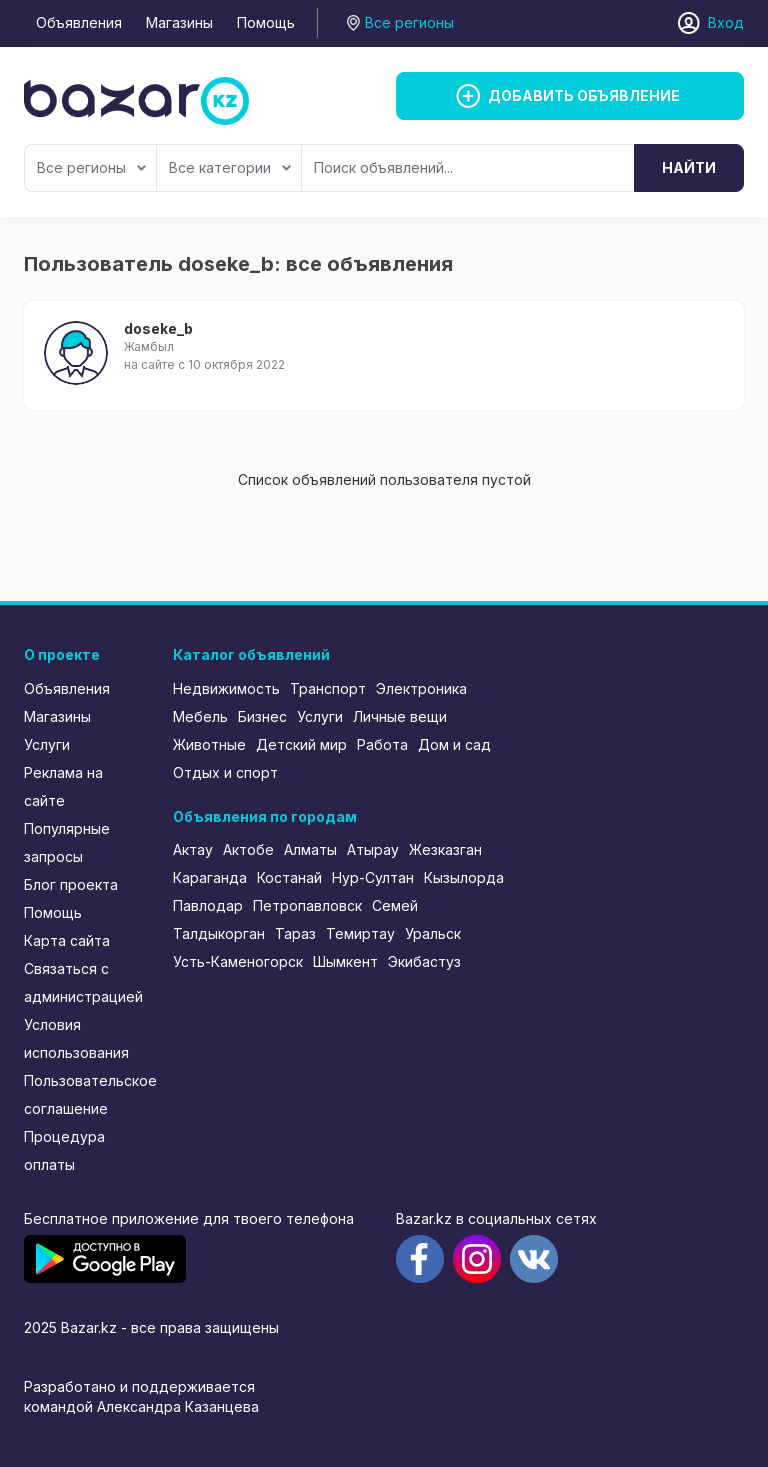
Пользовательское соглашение (85, 1094)
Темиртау (360, 933)
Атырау (373, 849)
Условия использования (76, 1038)
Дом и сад (454, 744)
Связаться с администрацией (83, 982)
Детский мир (301, 744)
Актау (193, 849)
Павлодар (208, 905)
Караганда (210, 877)
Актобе (248, 849)
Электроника (421, 688)
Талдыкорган (219, 933)
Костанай (289, 877)
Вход (726, 22)
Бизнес (262, 716)
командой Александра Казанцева (141, 1406)
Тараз (295, 933)
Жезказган (445, 849)
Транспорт (328, 688)
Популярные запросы (67, 842)
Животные (209, 744)
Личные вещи (400, 716)
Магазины (179, 22)
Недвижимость (226, 688)
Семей (395, 905)
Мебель (200, 716)
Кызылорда (464, 877)
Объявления (79, 22)
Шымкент (345, 961)
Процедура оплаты (64, 1150)
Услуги (47, 744)
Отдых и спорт (225, 772)
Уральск (433, 933)
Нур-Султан (373, 877)
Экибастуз (424, 961)
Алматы (310, 849)
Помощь (266, 22)
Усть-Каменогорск (238, 961)
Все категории (230, 167)
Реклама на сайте (63, 786)
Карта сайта (67, 940)
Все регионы (91, 167)
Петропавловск (307, 905)
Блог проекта (71, 884)
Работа (382, 744)
